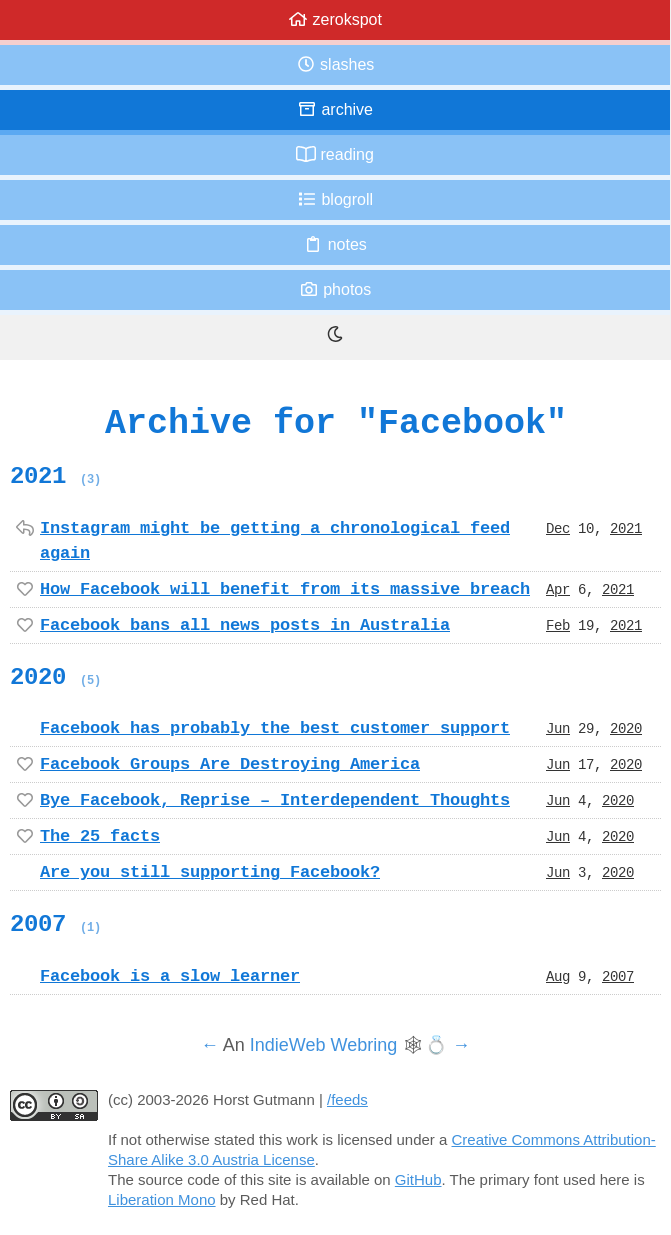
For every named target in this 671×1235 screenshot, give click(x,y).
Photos (335, 289)
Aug (558, 976)
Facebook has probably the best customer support (275, 728)
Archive (335, 109)
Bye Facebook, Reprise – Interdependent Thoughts (275, 800)
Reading (335, 154)
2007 (55, 924)
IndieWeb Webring (323, 1045)
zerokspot (335, 19)
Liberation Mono (162, 1199)
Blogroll (335, 199)
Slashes (335, 64)
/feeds (347, 1099)
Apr (558, 589)
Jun (558, 728)
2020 (55, 677)
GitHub (418, 1179)
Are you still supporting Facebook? (210, 872)
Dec (558, 528)
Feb (558, 625)
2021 (55, 476)
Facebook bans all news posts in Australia (245, 625)
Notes (335, 244)
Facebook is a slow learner (170, 976)
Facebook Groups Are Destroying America (230, 764)
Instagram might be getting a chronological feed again (275, 540)
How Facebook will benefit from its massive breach (285, 589)
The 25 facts (100, 836)
